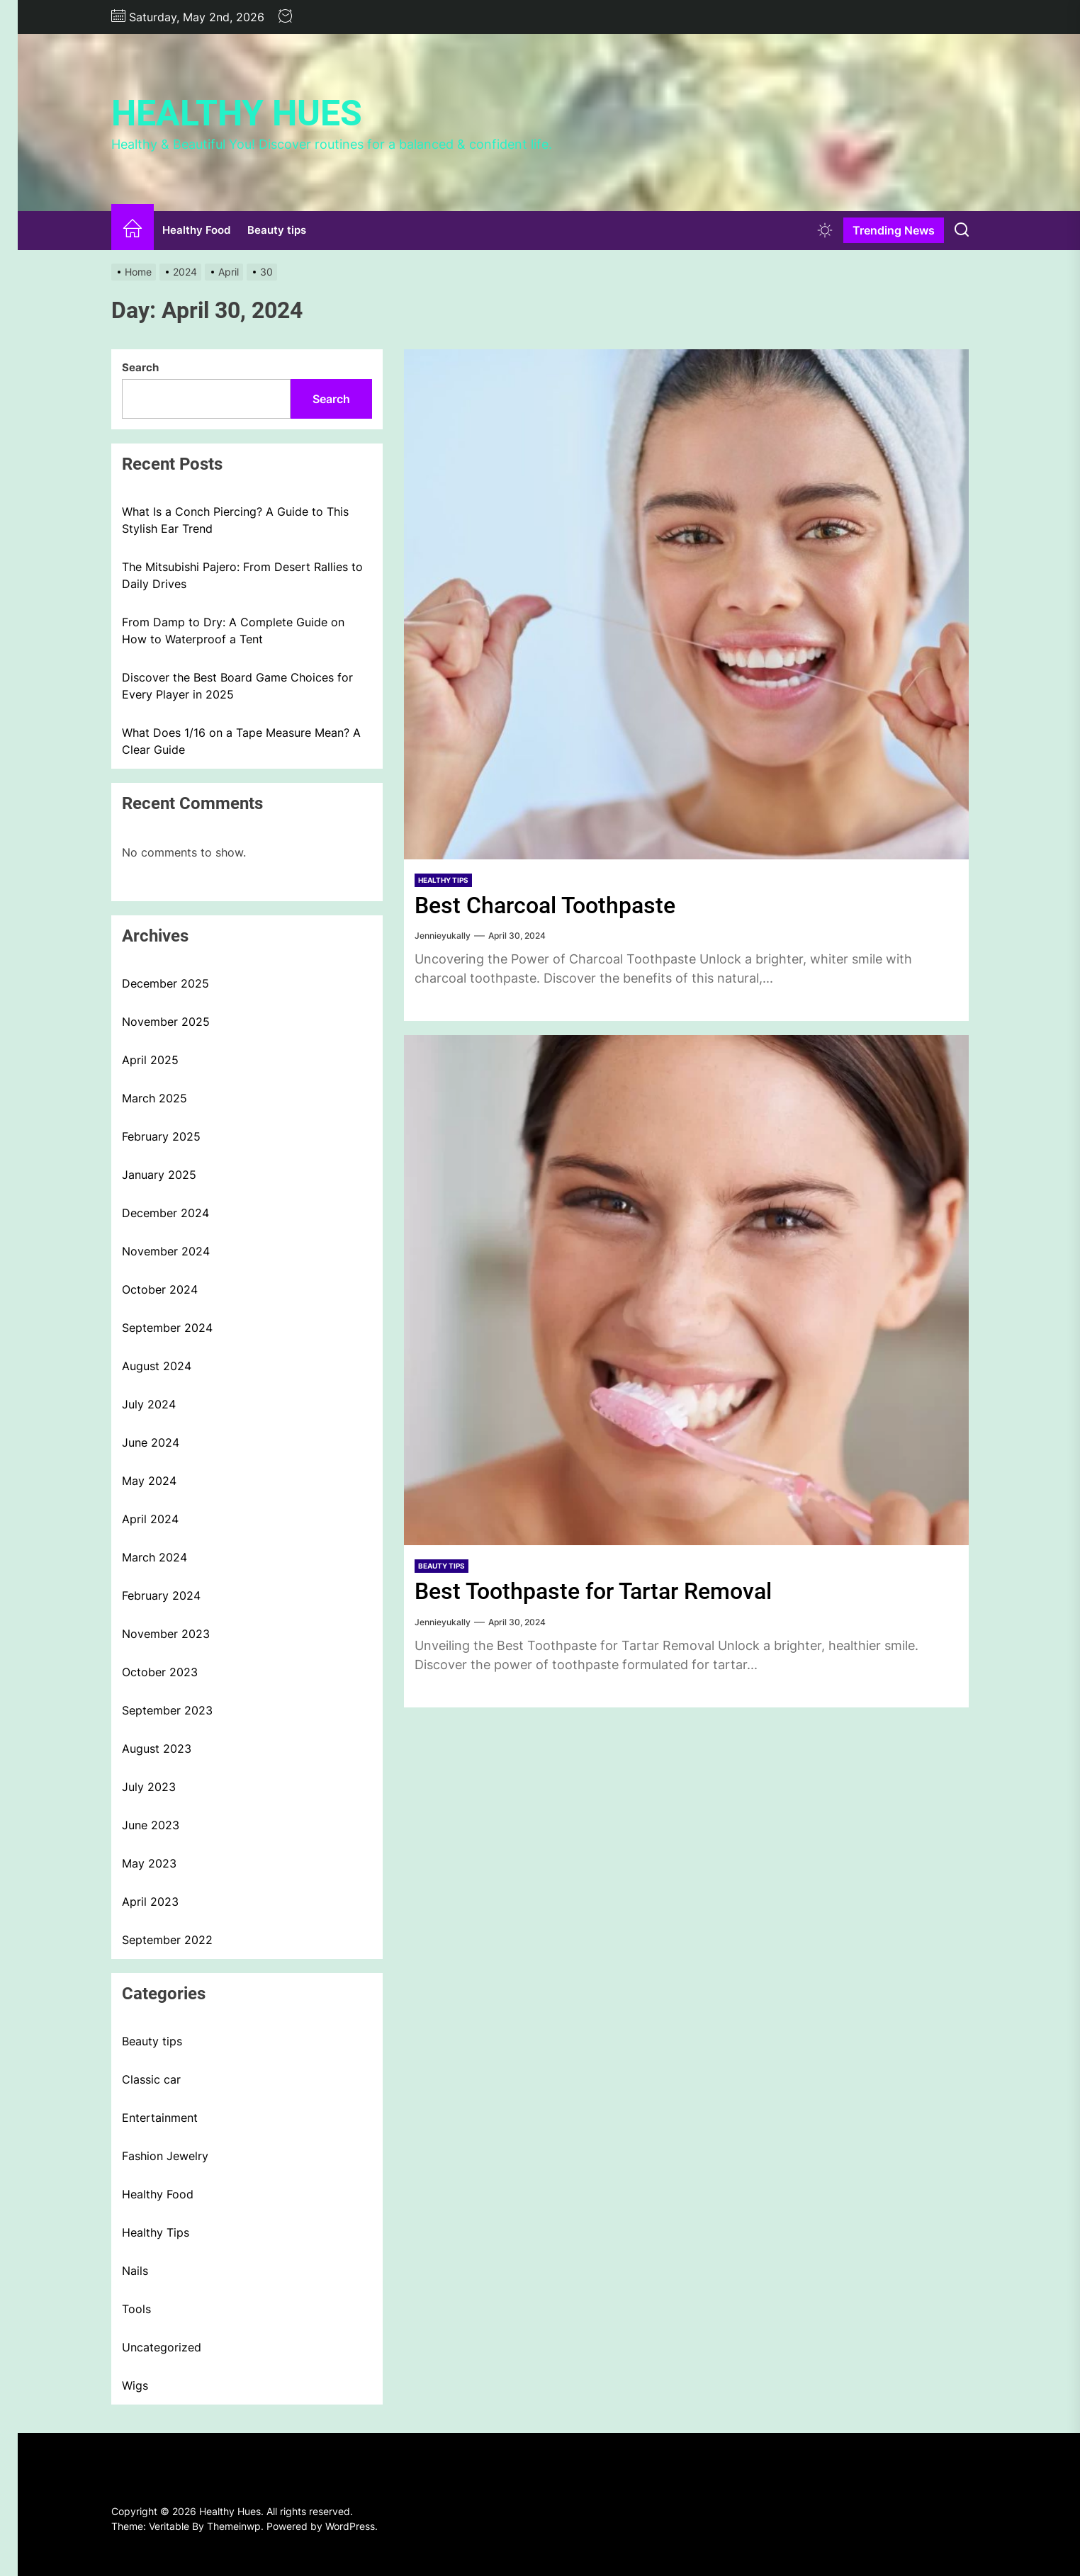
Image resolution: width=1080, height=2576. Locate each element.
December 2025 (165, 983)
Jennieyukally (443, 935)
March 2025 (154, 1098)
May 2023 (149, 1863)
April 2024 (150, 1519)
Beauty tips (276, 230)
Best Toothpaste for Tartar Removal (603, 1590)
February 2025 (161, 1136)
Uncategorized (161, 2347)
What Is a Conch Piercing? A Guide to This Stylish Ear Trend (235, 520)
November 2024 (166, 1251)
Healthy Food (196, 230)
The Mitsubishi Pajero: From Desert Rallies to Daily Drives (242, 575)
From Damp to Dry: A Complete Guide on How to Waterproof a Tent (233, 630)
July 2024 (149, 1404)
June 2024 (150, 1442)
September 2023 (167, 1710)
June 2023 (150, 1825)
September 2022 (167, 1940)
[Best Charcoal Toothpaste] (686, 604)
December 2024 (165, 1213)
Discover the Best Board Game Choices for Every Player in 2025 (237, 685)
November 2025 (166, 1022)
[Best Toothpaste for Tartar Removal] (686, 1290)
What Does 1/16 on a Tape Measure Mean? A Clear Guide (241, 741)
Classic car (151, 2079)
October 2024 (160, 1289)
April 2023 (150, 1901)
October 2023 (160, 1672)
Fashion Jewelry (165, 2156)
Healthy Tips (443, 880)
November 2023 (166, 1634)
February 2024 (161, 1595)
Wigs (135, 2385)
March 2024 (154, 1557)
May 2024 (149, 1481)
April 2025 (150, 1060)
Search (140, 367)
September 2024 (167, 1328)
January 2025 (159, 1175)
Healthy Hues (236, 113)
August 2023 (156, 1748)
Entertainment (160, 2118)
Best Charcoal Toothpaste (552, 905)
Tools (136, 2309)
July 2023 (149, 1787)
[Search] (962, 230)
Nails (135, 2271)
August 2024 (156, 1366)
